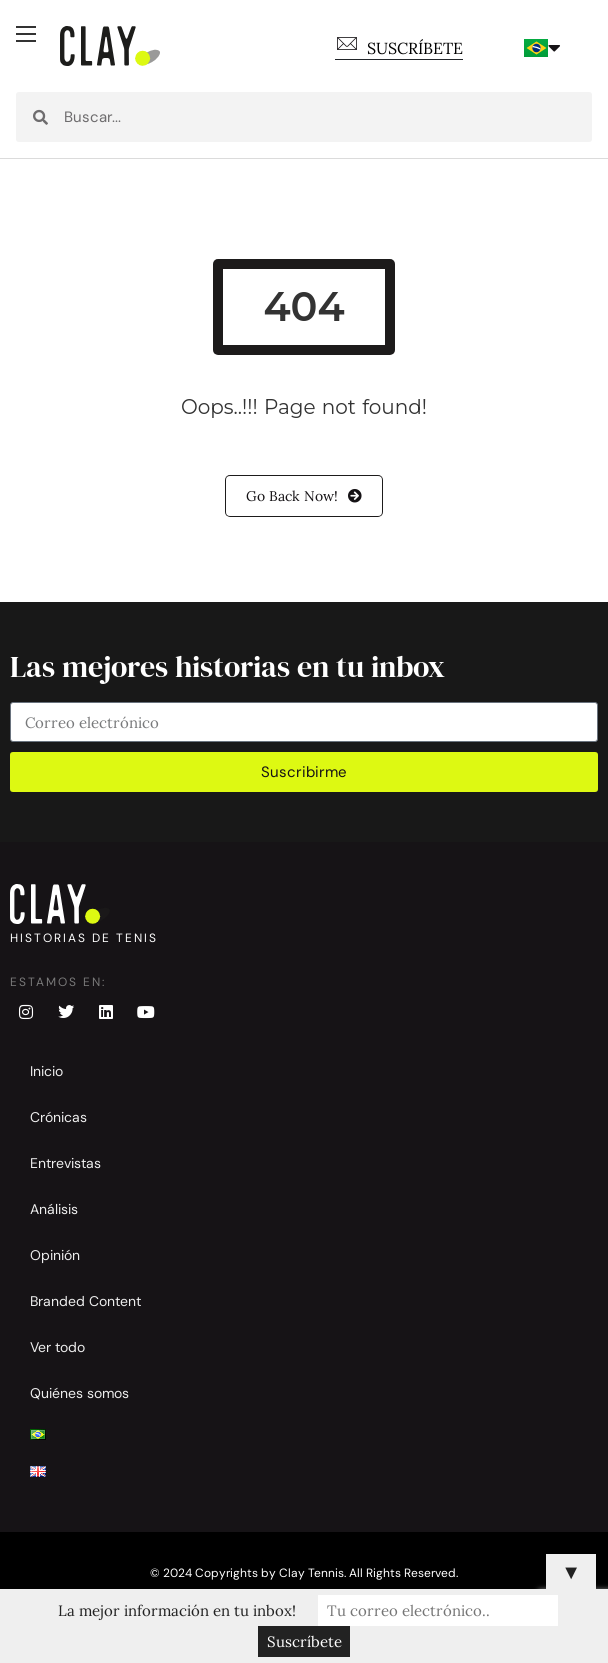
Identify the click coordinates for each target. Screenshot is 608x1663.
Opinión (55, 1255)
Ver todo (57, 1347)
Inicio (46, 1071)
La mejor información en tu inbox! (177, 1610)
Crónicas (58, 1117)
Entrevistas (65, 1163)
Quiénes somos (79, 1393)
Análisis (54, 1209)
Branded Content (85, 1301)
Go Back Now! (304, 496)
